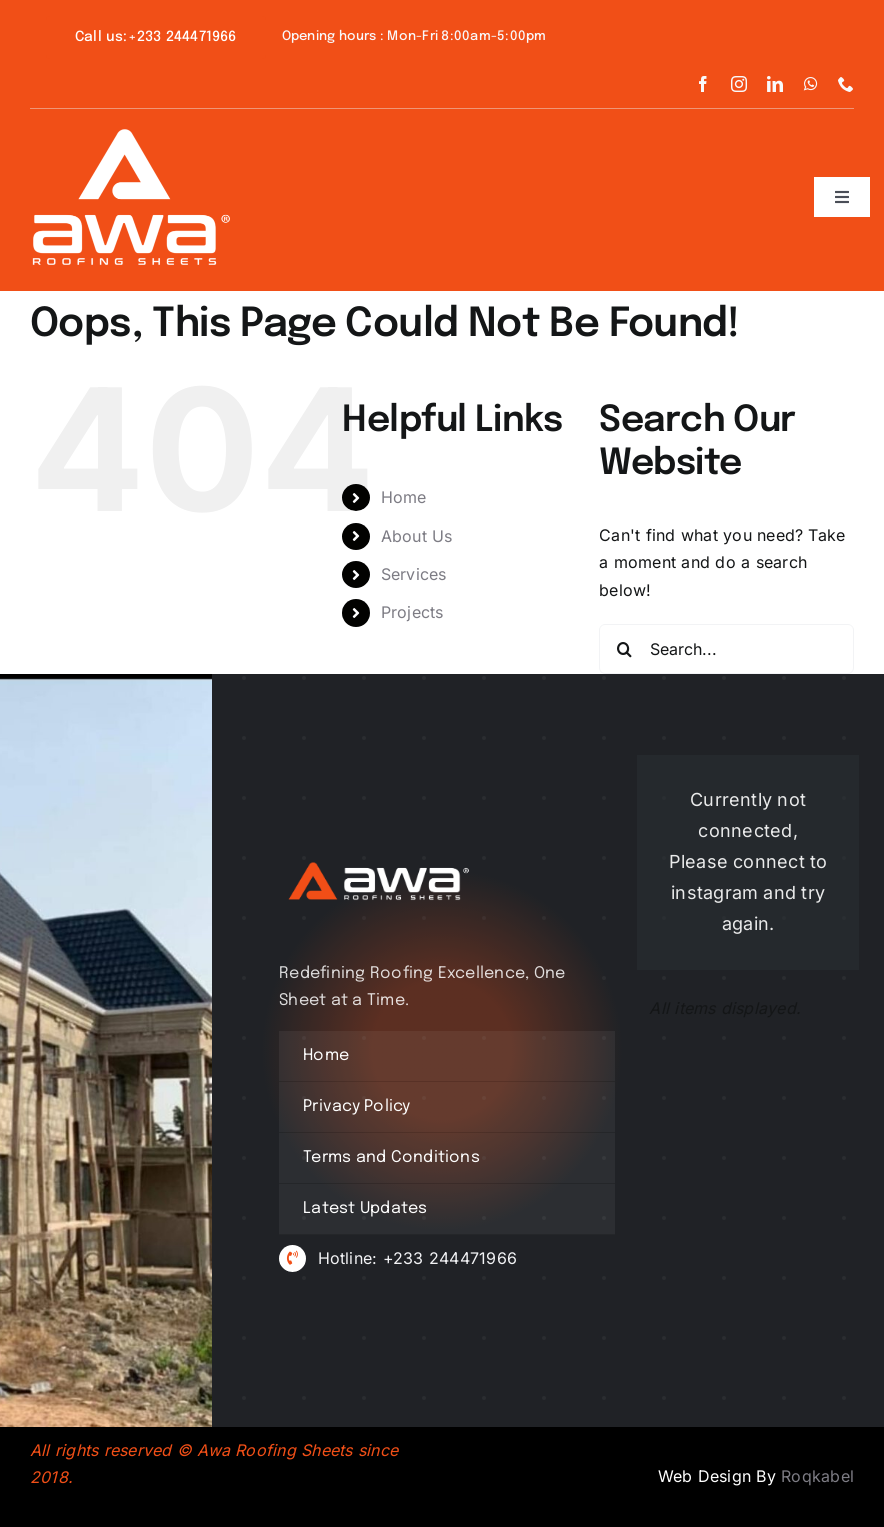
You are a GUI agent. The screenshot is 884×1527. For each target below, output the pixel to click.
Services (414, 574)
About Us (417, 536)
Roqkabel (817, 1476)
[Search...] (726, 649)
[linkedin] (775, 84)
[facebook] (703, 84)
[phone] (846, 84)
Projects (412, 612)
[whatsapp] (811, 84)
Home (404, 497)
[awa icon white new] (130, 137)
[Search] (624, 649)
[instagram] (739, 84)
